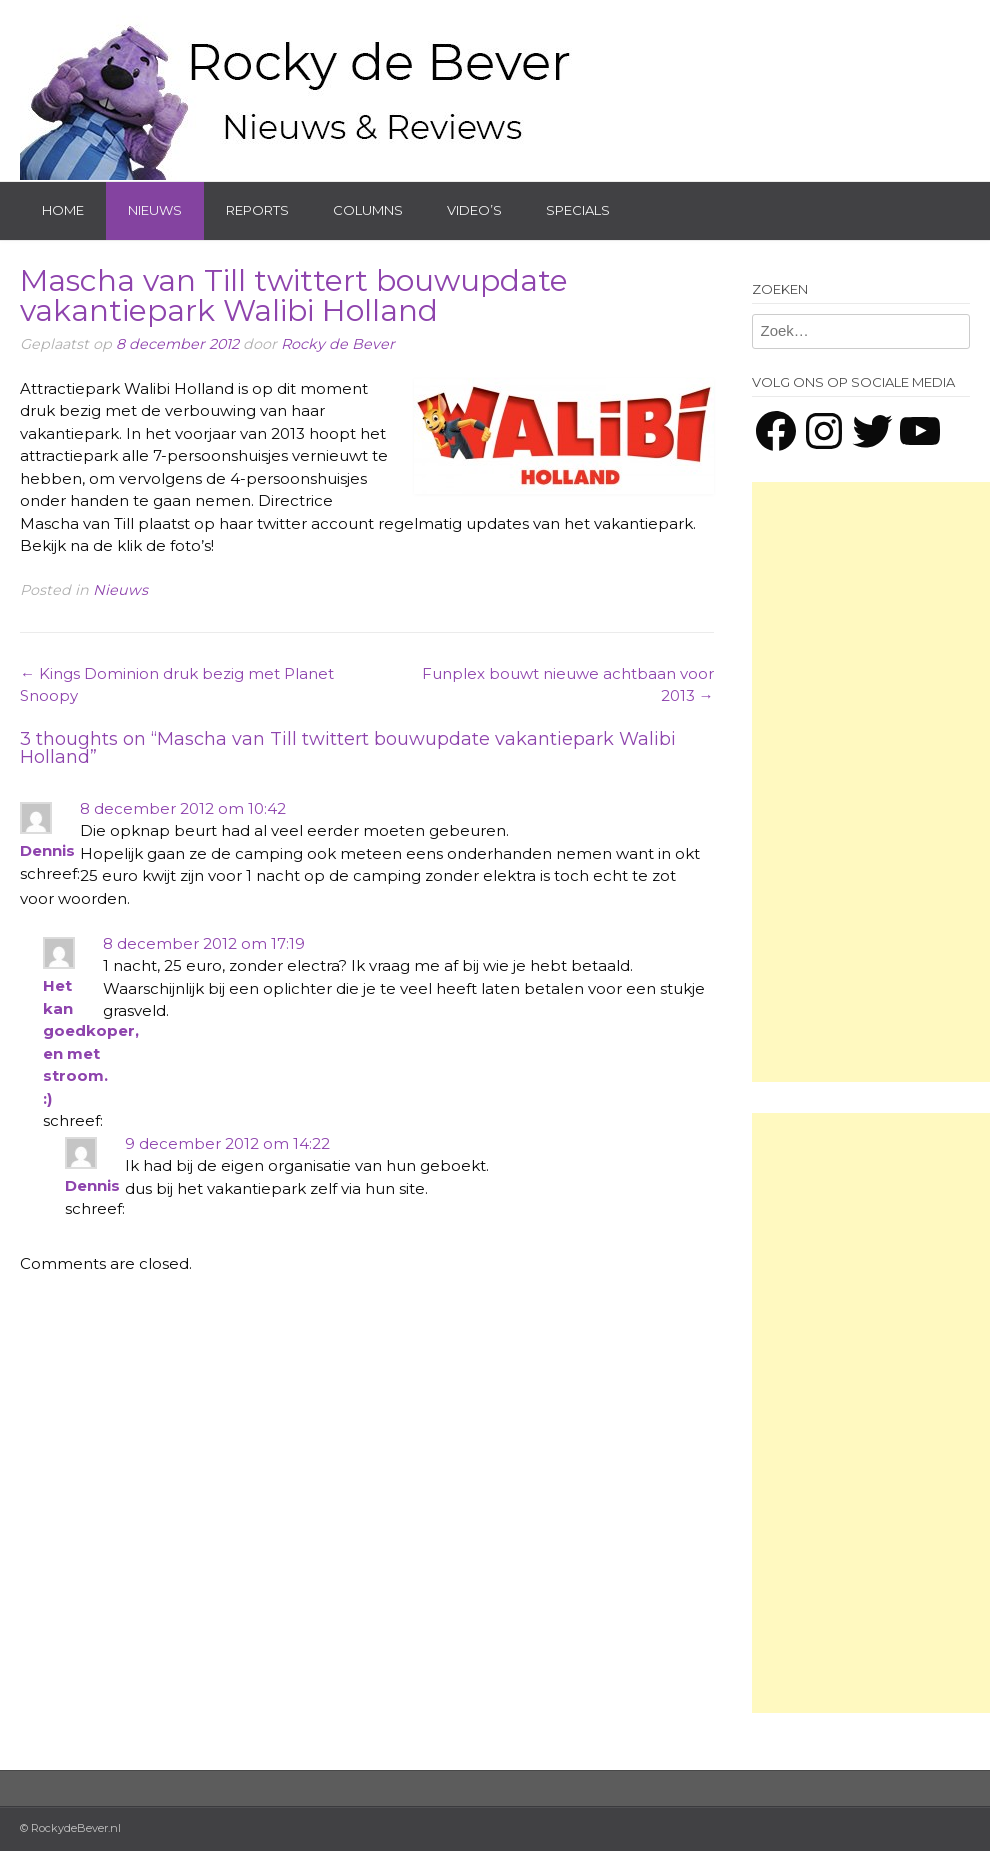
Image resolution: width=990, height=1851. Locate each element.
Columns (368, 210)
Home (63, 210)
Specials (578, 210)
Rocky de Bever (338, 344)
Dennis (47, 850)
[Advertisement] (871, 782)
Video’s (474, 210)
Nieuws (155, 210)
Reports (257, 210)
